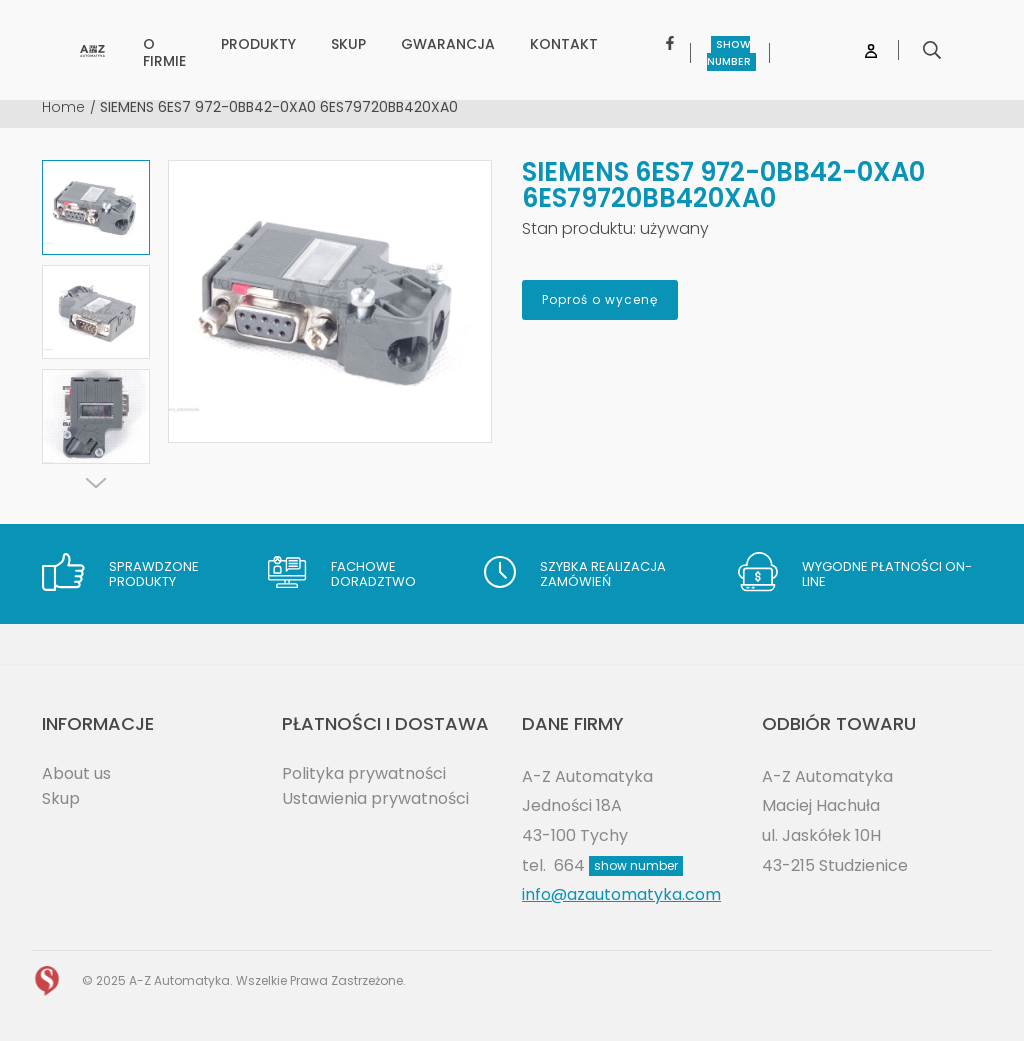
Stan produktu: (579, 228)
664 (618, 865)
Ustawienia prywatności (375, 798)
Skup (61, 798)
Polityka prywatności (364, 773)
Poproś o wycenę (600, 299)
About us (76, 773)
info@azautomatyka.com (621, 894)
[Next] (96, 483)
